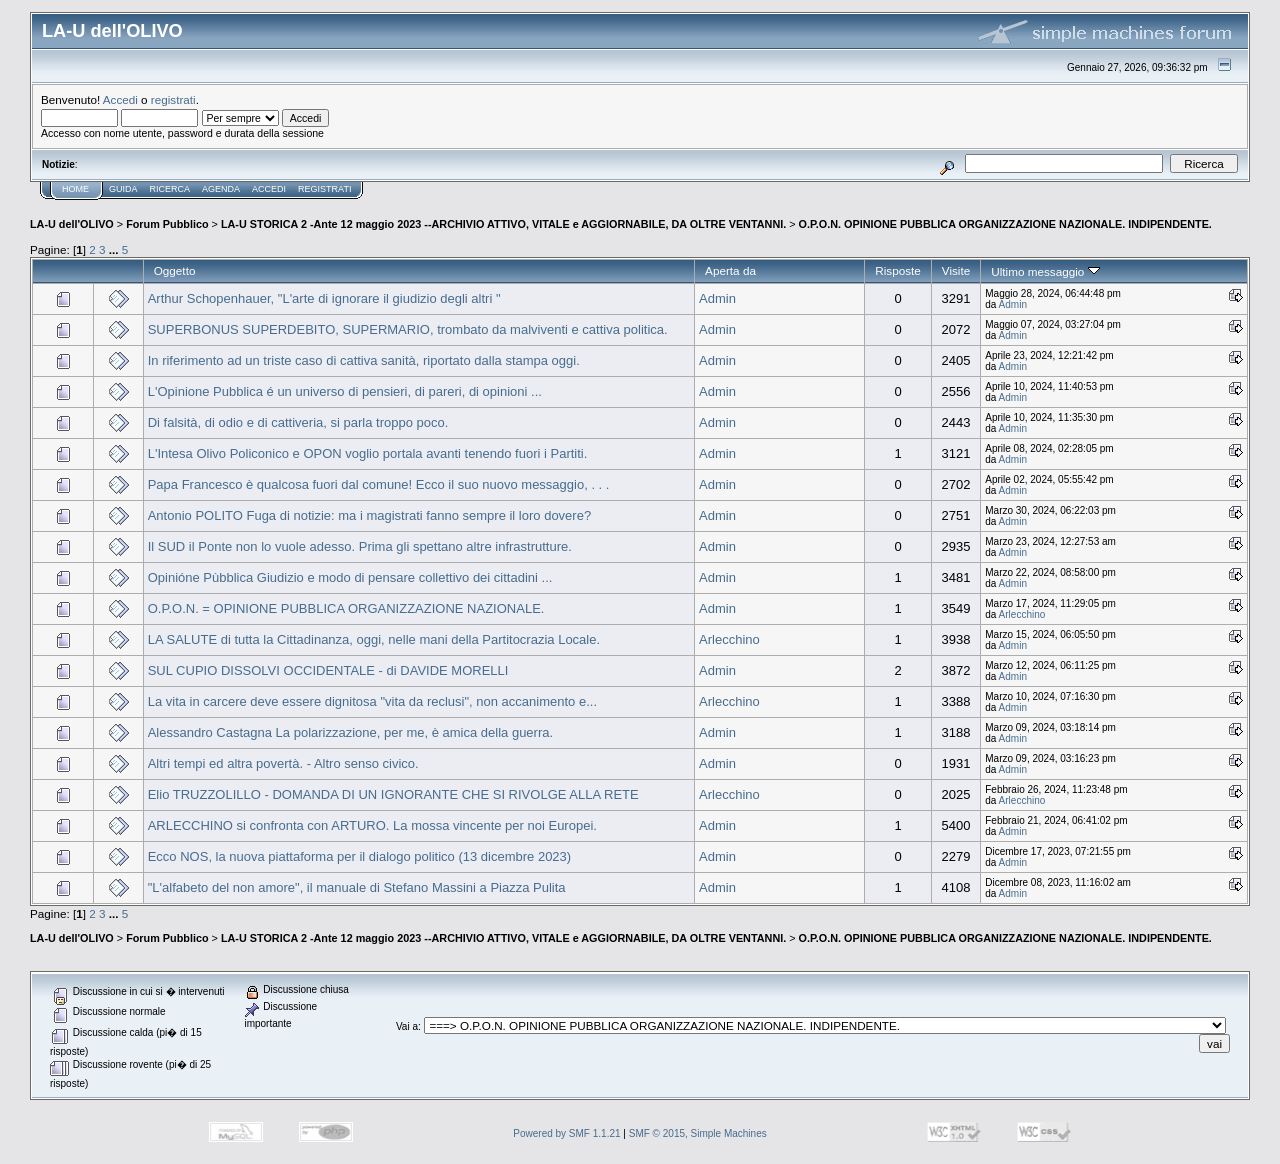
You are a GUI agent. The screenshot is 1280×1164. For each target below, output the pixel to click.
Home (75, 189)
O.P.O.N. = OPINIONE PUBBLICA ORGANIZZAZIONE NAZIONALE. (346, 608)
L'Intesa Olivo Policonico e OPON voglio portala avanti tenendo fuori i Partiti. (368, 453)
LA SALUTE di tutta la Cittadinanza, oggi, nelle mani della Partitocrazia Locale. (374, 639)
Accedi (120, 99)
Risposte (898, 270)
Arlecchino (1022, 614)
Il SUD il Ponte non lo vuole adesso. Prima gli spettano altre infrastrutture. (360, 546)
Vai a (407, 1026)
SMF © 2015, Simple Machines (698, 1133)
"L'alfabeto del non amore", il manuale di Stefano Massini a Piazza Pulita (357, 887)
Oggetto (175, 270)
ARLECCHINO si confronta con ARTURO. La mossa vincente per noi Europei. (372, 825)
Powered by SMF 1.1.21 (566, 1133)
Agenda (221, 189)
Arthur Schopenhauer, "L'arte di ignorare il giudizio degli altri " (324, 298)
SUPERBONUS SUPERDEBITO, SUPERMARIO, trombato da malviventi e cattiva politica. (408, 329)
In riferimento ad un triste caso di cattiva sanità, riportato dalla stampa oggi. (364, 360)
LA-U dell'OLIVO (72, 224)
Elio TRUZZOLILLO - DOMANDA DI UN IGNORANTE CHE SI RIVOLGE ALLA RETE (393, 794)
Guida (123, 189)
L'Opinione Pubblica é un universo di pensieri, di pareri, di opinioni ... (345, 391)
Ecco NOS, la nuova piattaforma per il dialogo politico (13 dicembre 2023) (359, 856)
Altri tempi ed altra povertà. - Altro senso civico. (283, 763)
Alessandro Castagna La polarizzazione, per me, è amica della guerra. (350, 732)
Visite (956, 270)
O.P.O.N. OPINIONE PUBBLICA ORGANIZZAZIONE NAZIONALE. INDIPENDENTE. (1005, 224)
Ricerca (170, 189)
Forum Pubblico (167, 224)
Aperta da (730, 270)
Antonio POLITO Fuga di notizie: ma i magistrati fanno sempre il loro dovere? (369, 515)
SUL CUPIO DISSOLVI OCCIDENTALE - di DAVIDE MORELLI (328, 670)
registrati (173, 99)
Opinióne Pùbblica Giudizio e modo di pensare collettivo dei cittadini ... (350, 577)
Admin (717, 298)
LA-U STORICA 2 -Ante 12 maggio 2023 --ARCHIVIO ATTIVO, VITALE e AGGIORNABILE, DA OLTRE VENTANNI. (503, 224)
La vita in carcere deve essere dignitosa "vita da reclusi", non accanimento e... (372, 701)
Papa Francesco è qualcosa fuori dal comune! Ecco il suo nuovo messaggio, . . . (379, 484)
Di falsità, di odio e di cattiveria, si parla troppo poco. (298, 422)
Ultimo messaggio (1045, 271)
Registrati (324, 189)
